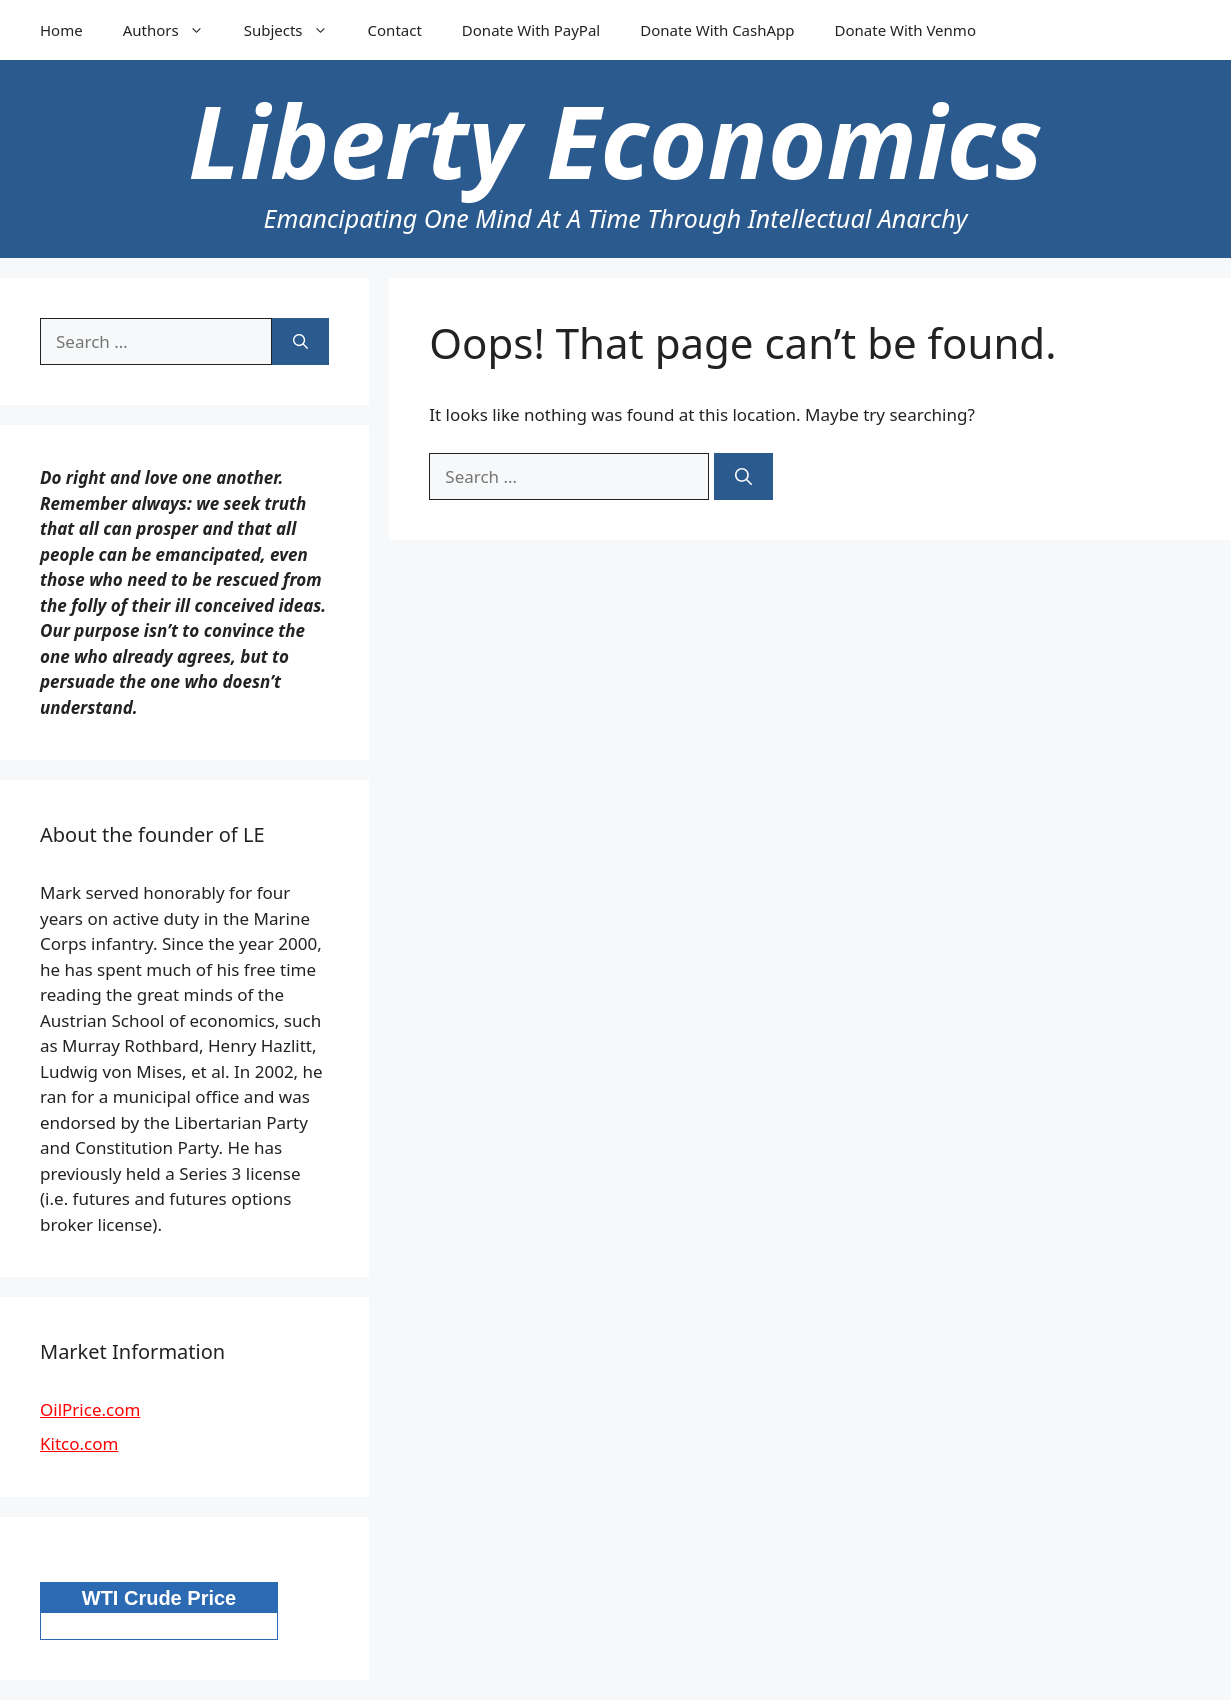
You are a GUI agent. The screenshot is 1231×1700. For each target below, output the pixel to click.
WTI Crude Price (159, 1598)
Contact (395, 30)
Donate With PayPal (531, 30)
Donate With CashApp (717, 30)
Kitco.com (79, 1443)
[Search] (743, 477)
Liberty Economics (615, 140)
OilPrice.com (90, 1409)
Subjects (296, 30)
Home (61, 30)
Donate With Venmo (905, 30)
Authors (173, 30)
